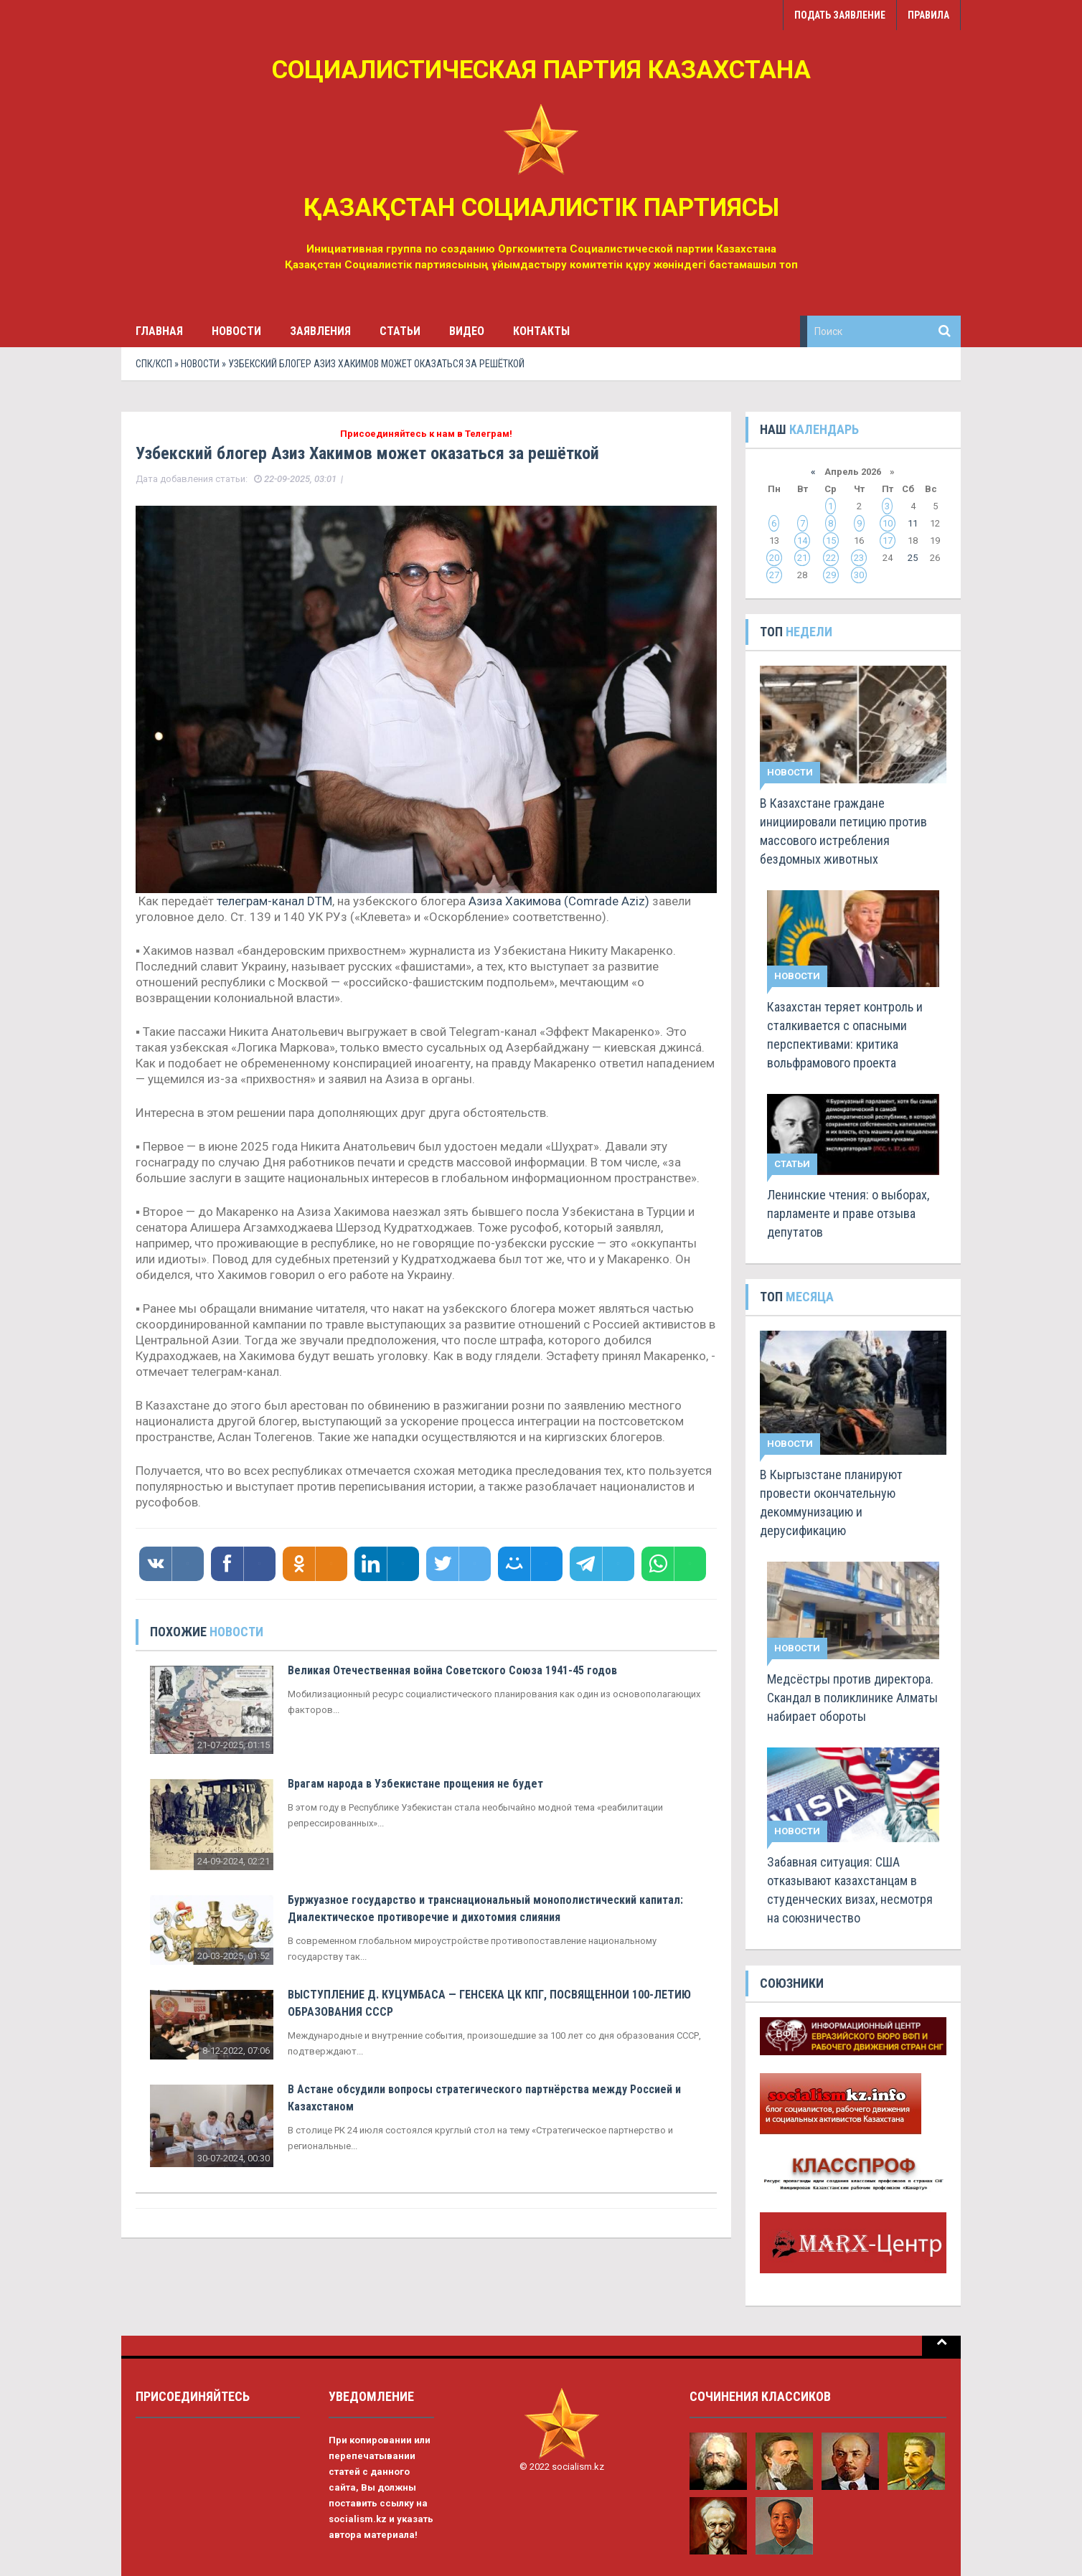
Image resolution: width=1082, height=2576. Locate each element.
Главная (159, 331)
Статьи (400, 331)
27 (774, 575)
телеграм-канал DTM (274, 901)
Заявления (320, 331)
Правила (928, 15)
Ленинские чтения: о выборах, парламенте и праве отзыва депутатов (848, 1213)
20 (774, 557)
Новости (236, 331)
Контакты (541, 331)
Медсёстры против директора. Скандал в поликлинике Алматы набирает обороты (852, 1697)
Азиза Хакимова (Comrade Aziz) (559, 901)
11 (913, 523)
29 (831, 575)
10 (888, 523)
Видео (466, 331)
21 (802, 557)
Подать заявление (839, 15)
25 (913, 557)
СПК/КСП (154, 363)
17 (888, 540)
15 (831, 540)
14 (802, 540)
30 (859, 575)
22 (831, 557)
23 (859, 557)
